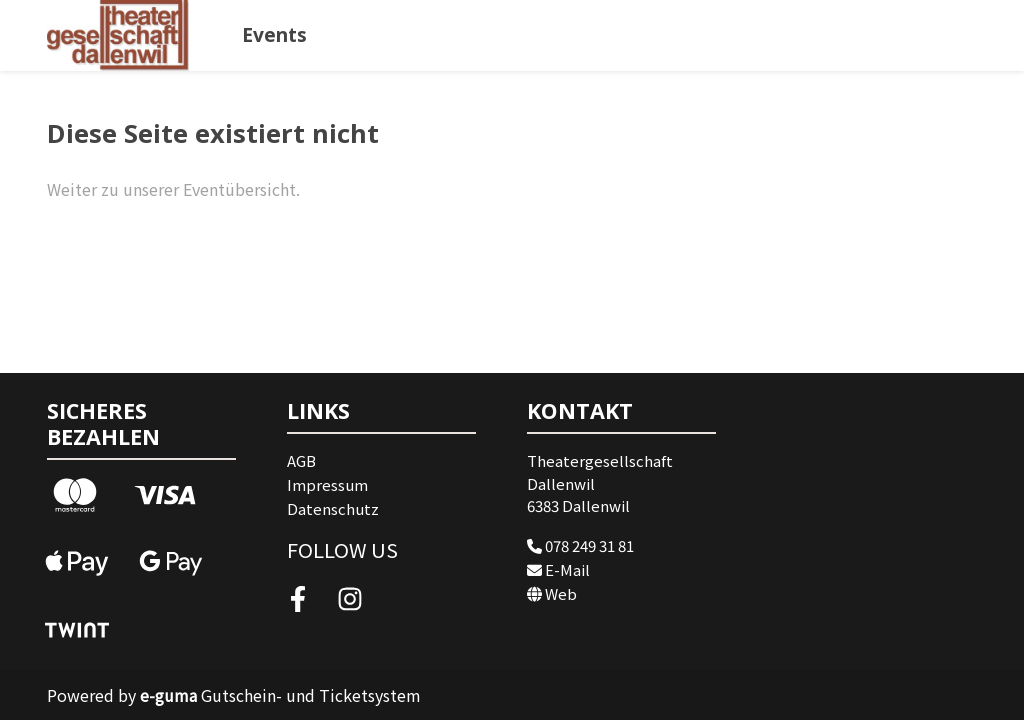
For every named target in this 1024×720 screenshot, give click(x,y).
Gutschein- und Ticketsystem (280, 695)
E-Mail (558, 569)
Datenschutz (333, 508)
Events (274, 34)
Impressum (327, 484)
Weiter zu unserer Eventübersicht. (173, 189)
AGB (301, 460)
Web (552, 593)
